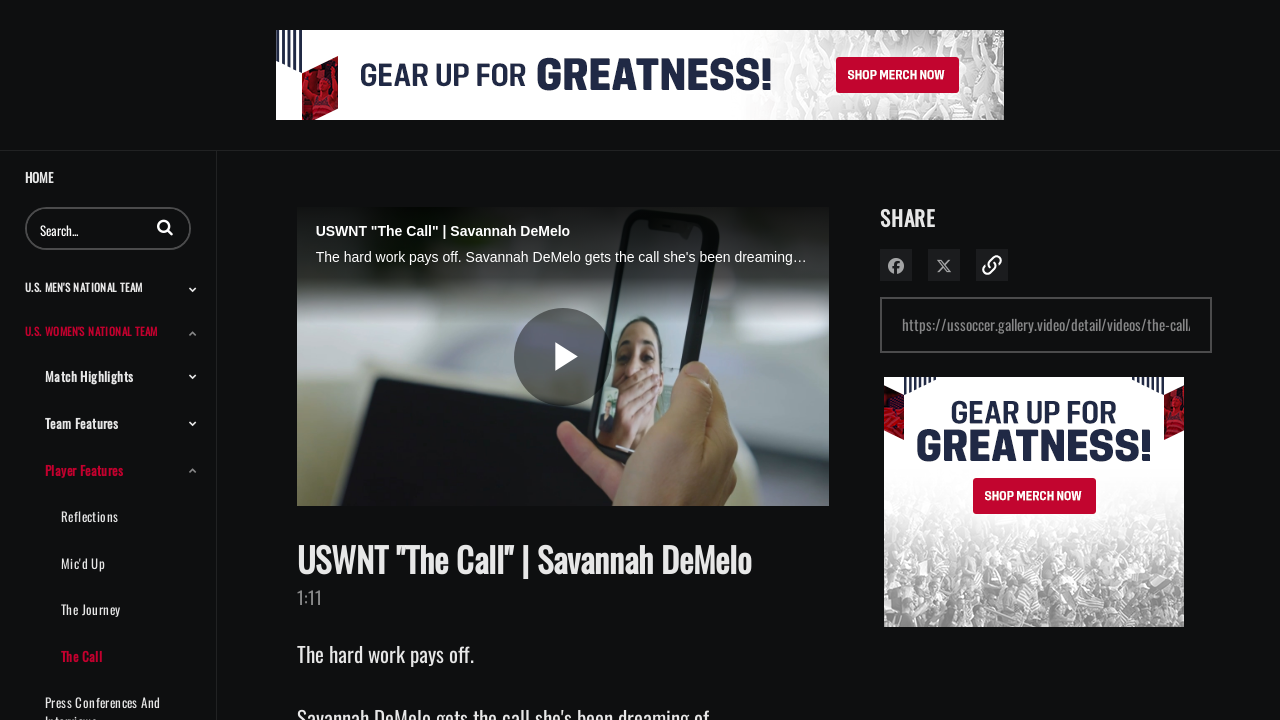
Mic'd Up (83, 563)
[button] (165, 227)
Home (39, 177)
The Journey (90, 609)
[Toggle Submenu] (193, 289)
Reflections (89, 516)
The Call (81, 656)
